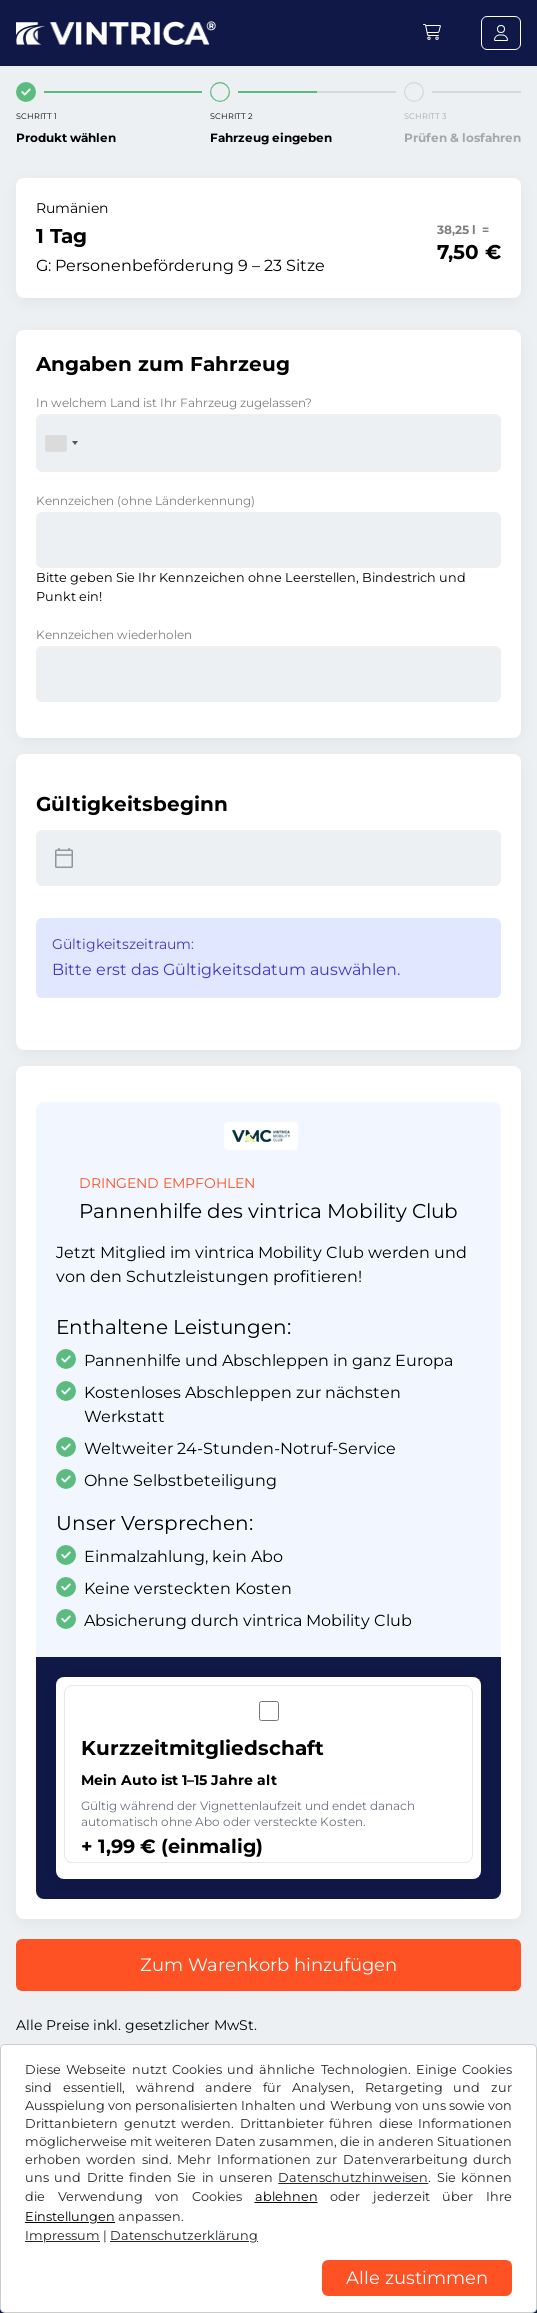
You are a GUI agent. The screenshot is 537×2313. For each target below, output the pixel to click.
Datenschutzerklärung (184, 2235)
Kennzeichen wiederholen (114, 634)
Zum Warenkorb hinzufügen (268, 1965)
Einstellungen (70, 2216)
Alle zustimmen (417, 2278)
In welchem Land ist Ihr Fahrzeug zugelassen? (174, 402)
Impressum (62, 2235)
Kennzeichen (145, 500)
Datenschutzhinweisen (353, 2177)
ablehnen (286, 2196)
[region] (268, 2298)
